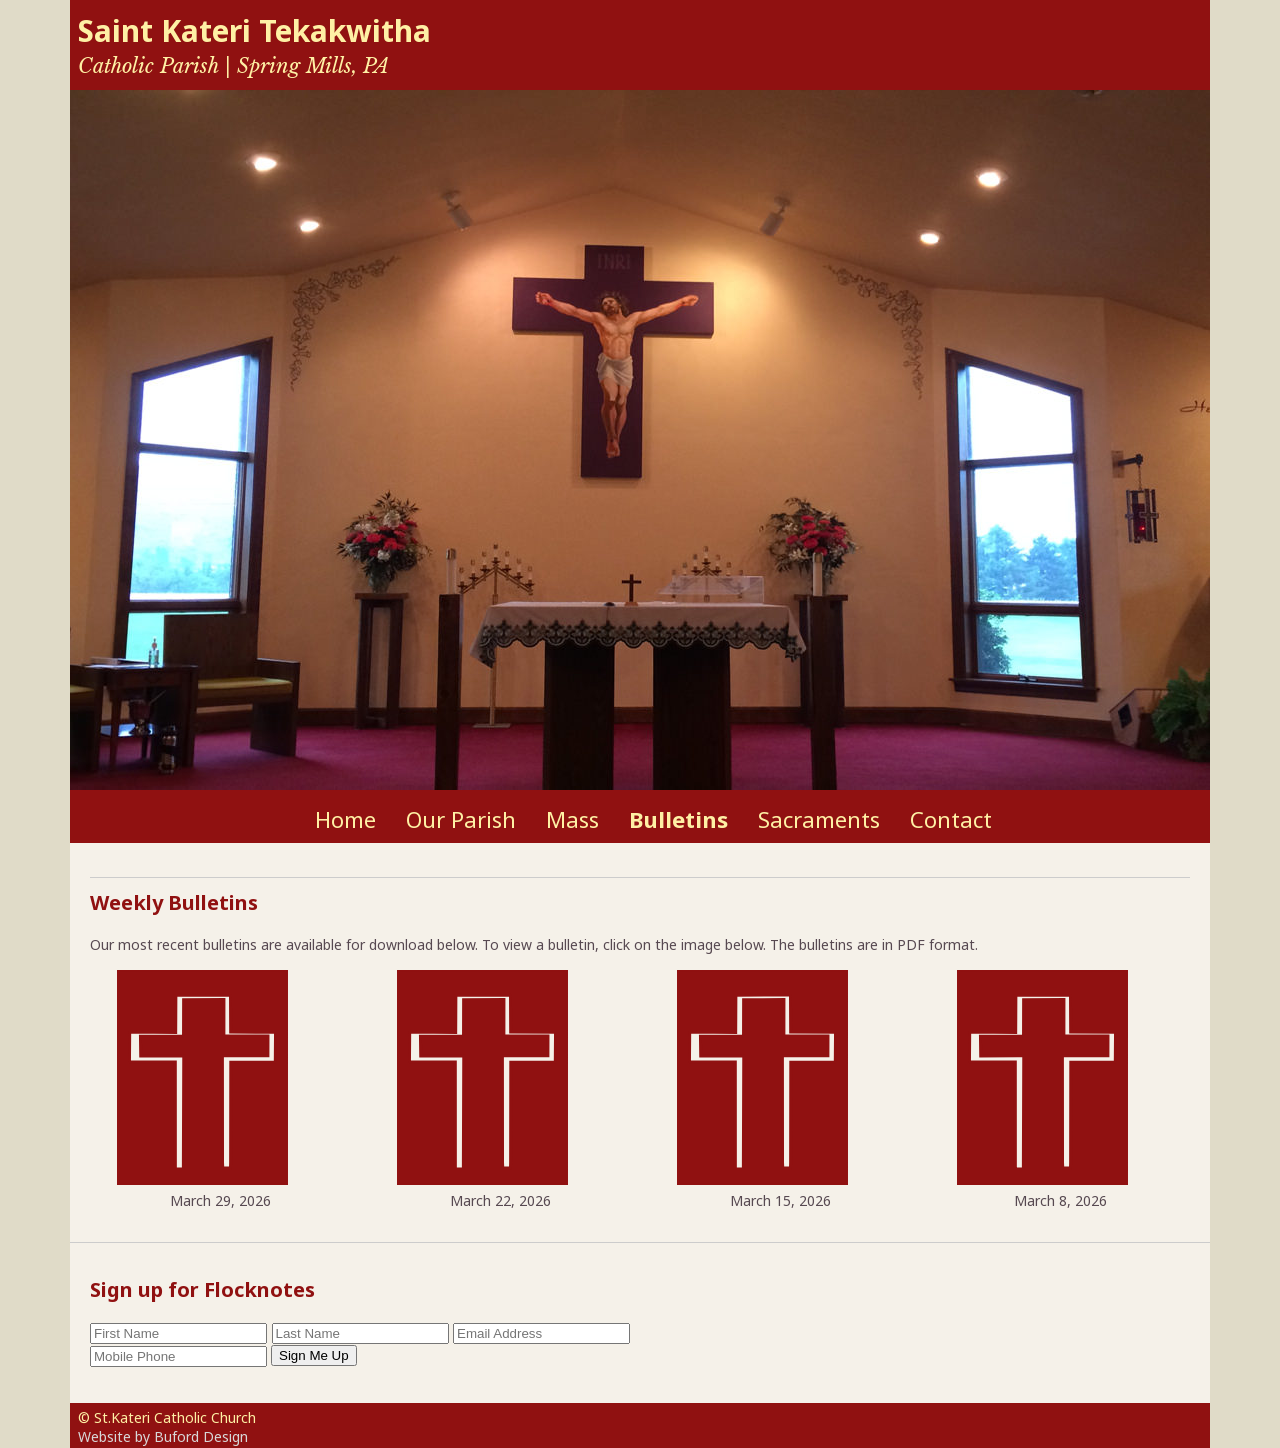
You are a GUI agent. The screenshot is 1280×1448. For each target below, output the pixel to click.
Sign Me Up (314, 1355)
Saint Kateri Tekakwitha (254, 30)
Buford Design (201, 1436)
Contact (951, 819)
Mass (572, 819)
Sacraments (819, 819)
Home (345, 819)
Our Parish (461, 819)
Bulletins (678, 819)
